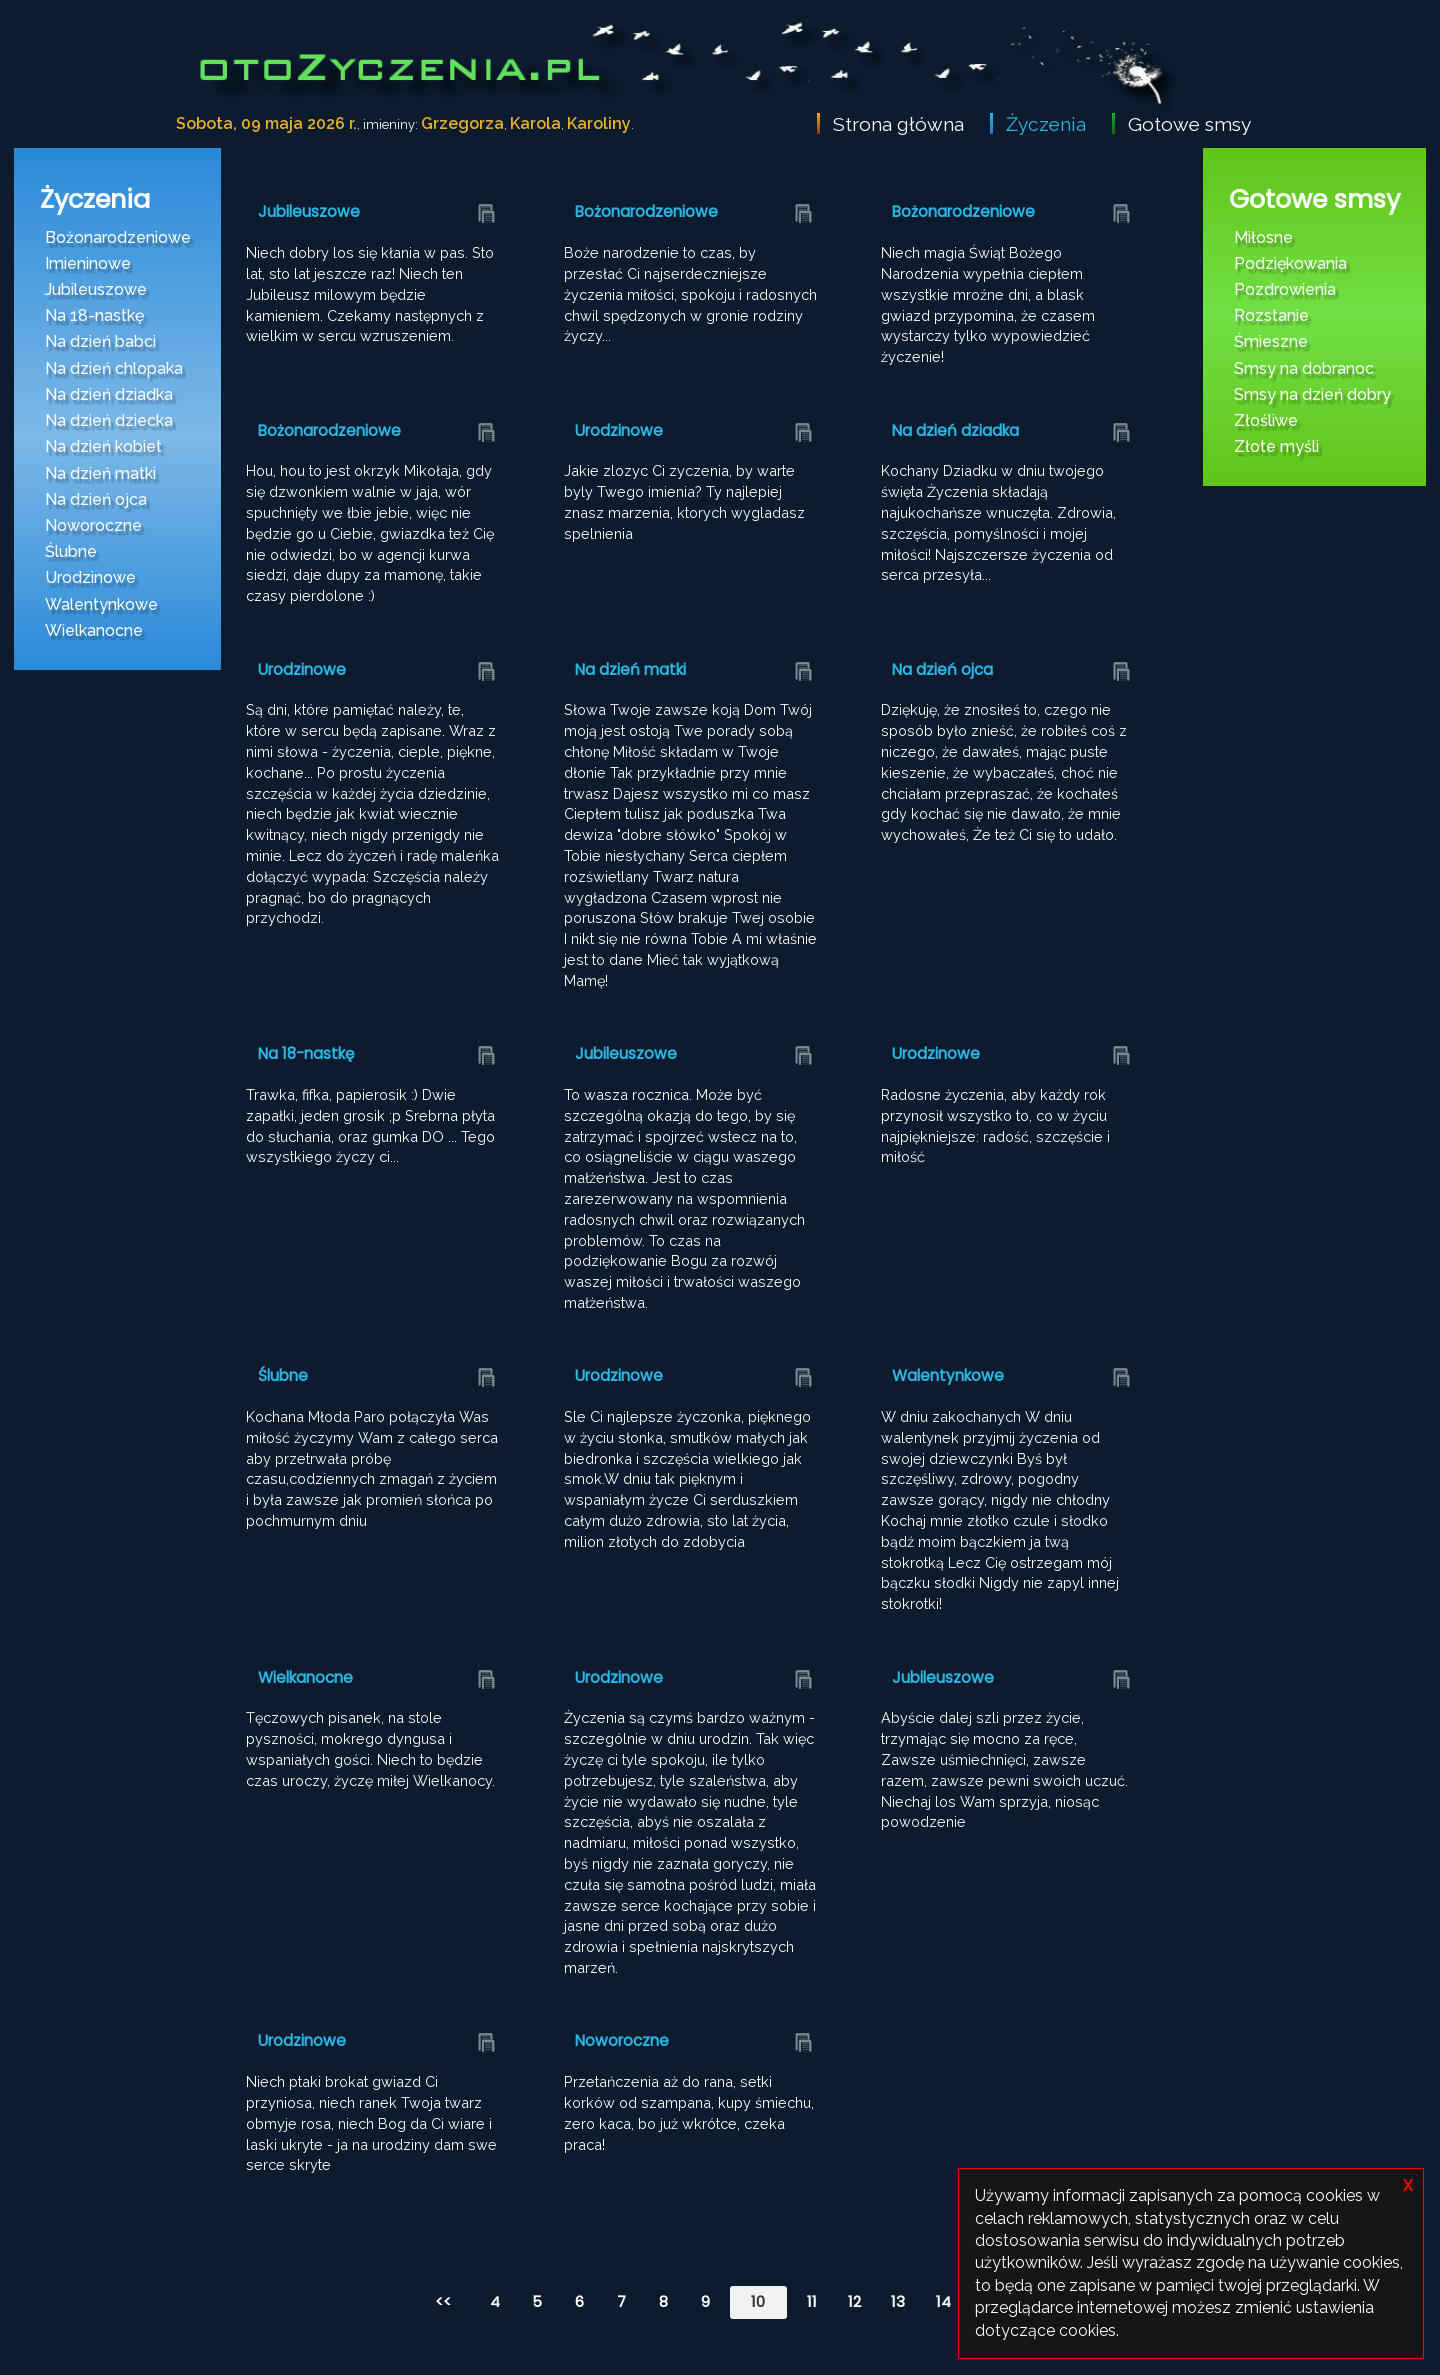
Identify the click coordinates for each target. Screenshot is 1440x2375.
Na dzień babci (100, 341)
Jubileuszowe (96, 289)
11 (812, 2301)
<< (443, 2301)
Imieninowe (88, 263)
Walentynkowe (101, 604)
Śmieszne (1271, 341)
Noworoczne (93, 525)
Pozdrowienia (1285, 289)
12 (854, 2301)
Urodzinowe (90, 577)
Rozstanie (1271, 315)
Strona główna (898, 124)
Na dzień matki (100, 473)
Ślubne (71, 551)
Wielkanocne (94, 630)
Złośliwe (1266, 420)
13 (898, 2301)
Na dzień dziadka (109, 394)
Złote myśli (1276, 446)
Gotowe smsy (1189, 124)
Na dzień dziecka (109, 420)
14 (943, 2301)
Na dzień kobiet (103, 446)
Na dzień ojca (96, 499)
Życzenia (1046, 124)
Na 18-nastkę (94, 315)
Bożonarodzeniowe (118, 237)
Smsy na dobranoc (1304, 368)
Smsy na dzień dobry (1312, 394)
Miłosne (1263, 237)
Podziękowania (1290, 263)
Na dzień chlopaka (114, 368)
